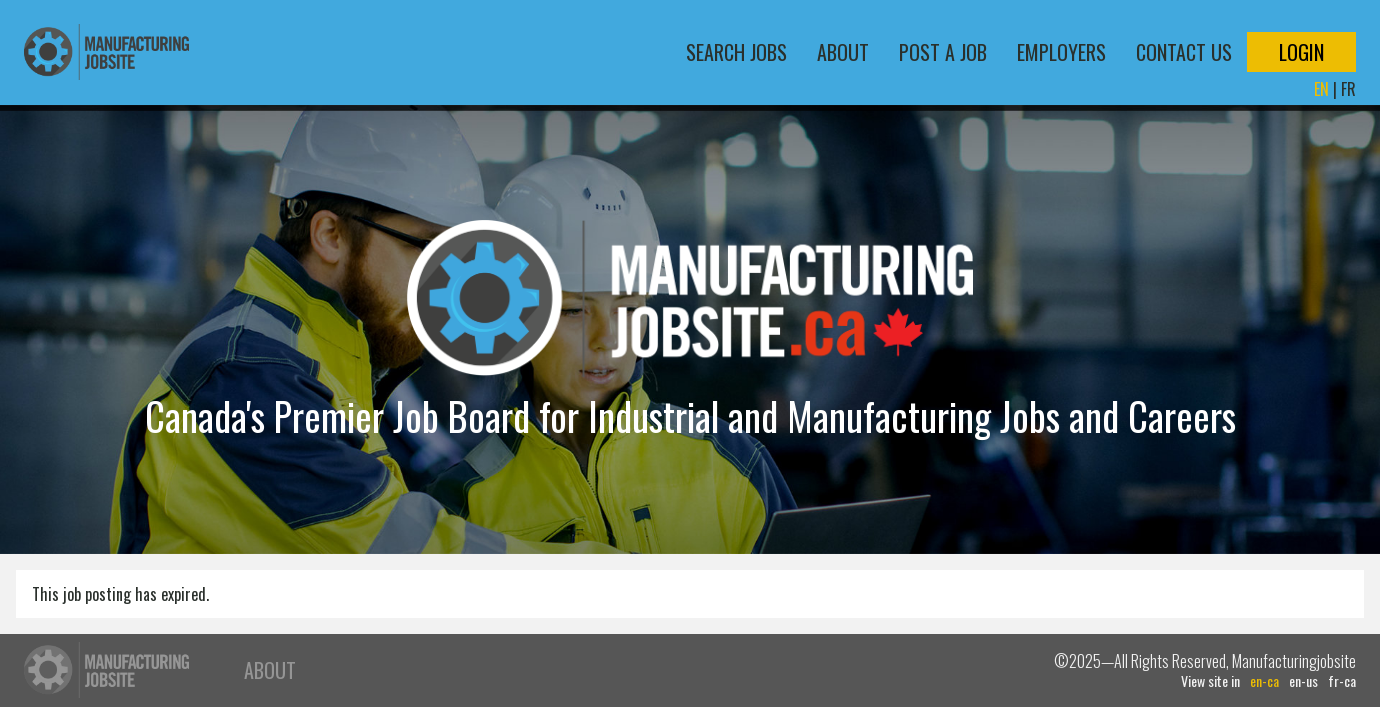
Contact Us (1184, 52)
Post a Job (943, 52)
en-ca (1264, 681)
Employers (1061, 52)
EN (1321, 89)
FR (1348, 89)
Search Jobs (736, 52)
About (843, 52)
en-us (1303, 681)
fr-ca (1342, 681)
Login (1301, 52)
